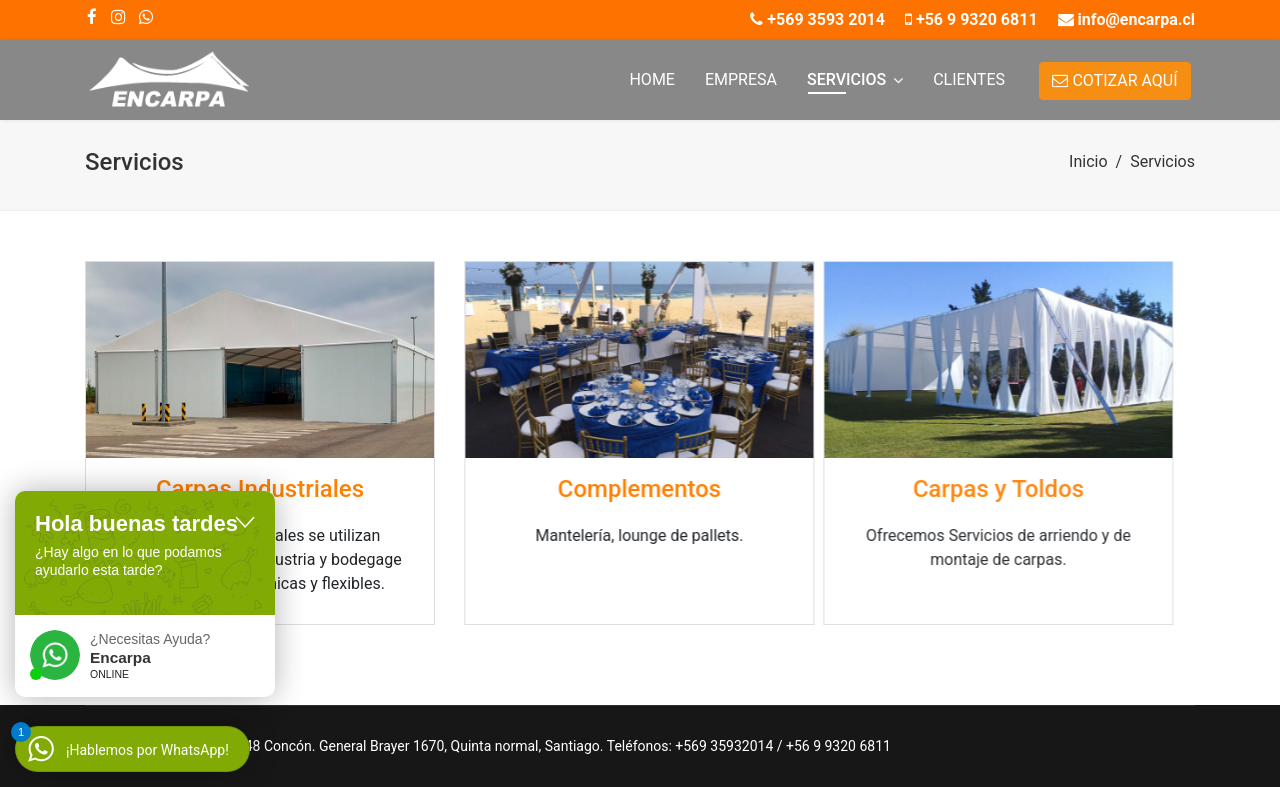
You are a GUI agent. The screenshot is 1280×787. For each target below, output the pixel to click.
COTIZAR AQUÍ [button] (1114, 80)
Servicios (846, 79)
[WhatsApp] (146, 17)
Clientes (969, 79)
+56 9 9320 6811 (977, 19)
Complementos (622, 489)
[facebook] (92, 17)
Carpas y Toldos (940, 489)
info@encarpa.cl (1136, 19)
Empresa (741, 79)
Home (651, 79)
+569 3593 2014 (826, 19)
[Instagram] (118, 17)
